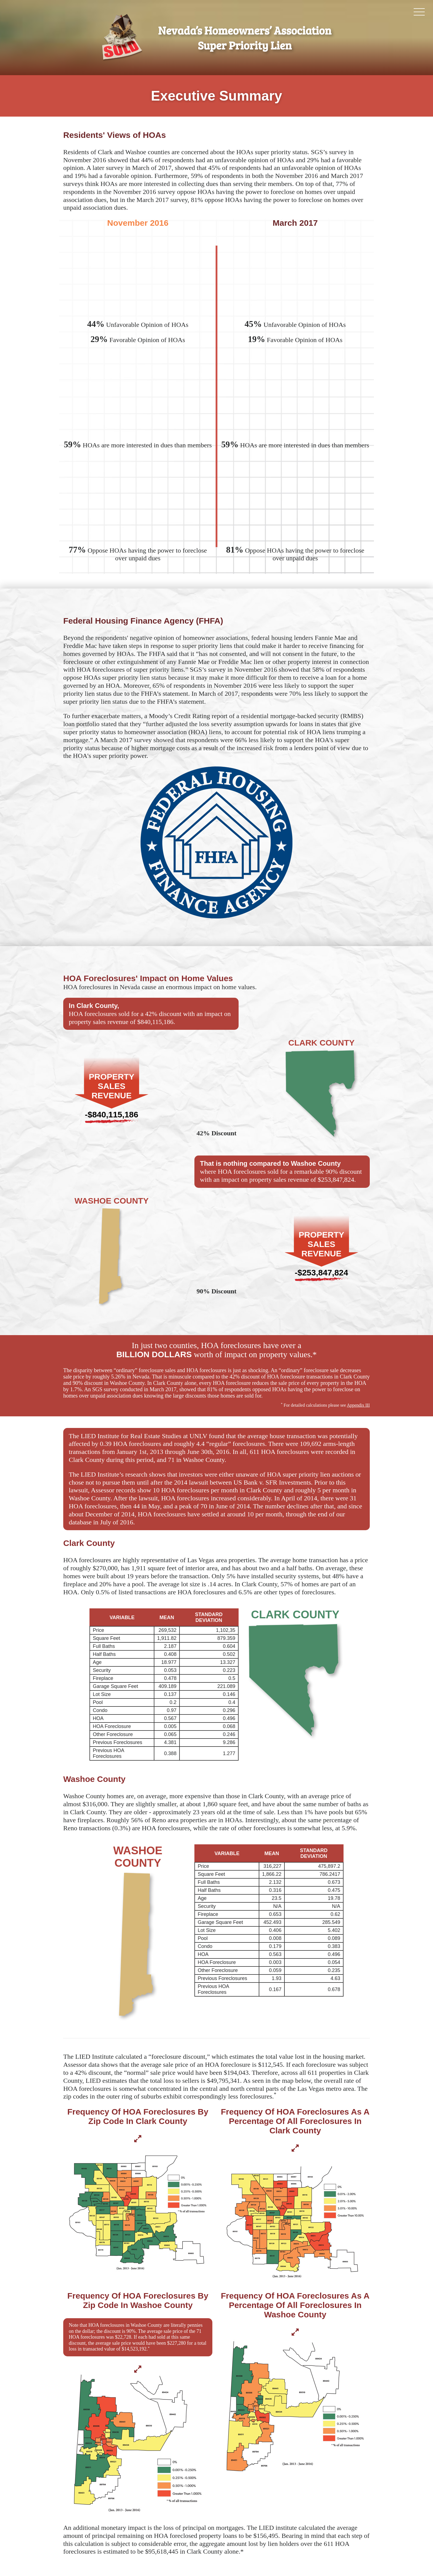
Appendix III (358, 1405)
